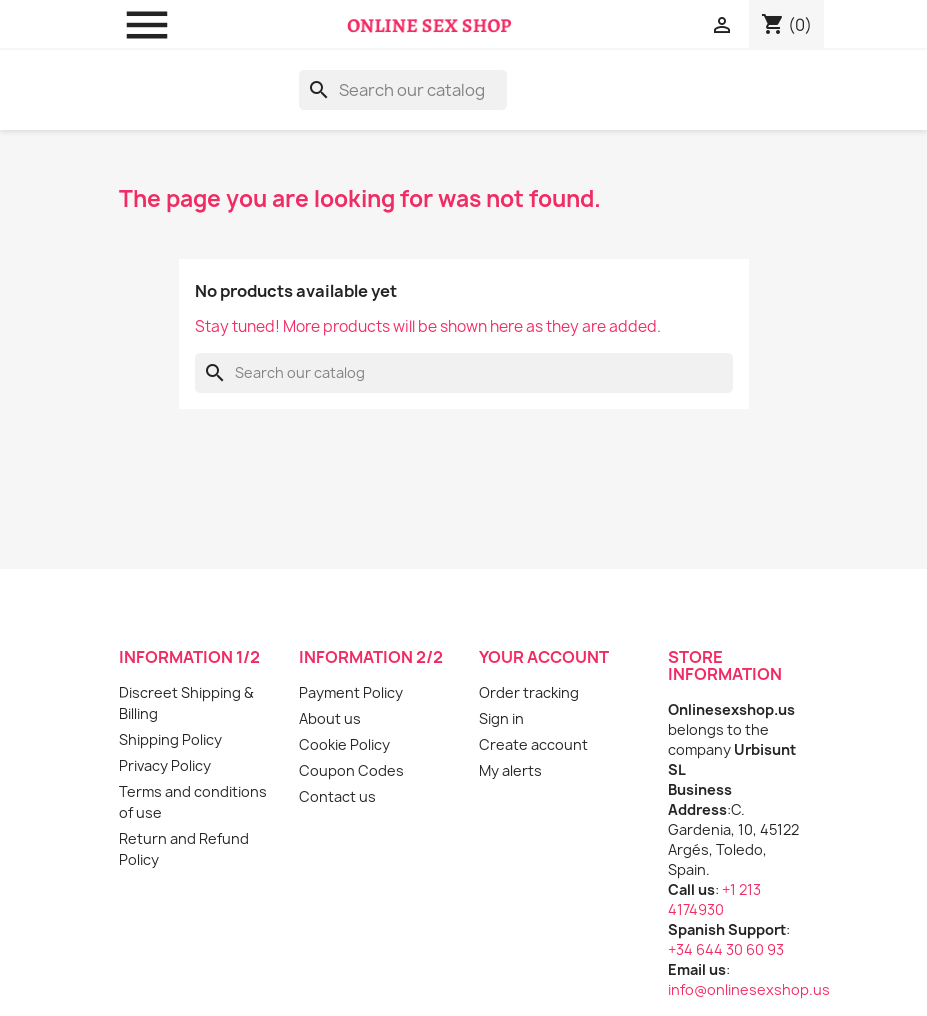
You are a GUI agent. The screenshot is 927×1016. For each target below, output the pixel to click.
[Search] (403, 90)
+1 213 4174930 (714, 899)
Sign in (501, 718)
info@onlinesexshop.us (749, 989)
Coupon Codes (351, 770)
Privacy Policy (165, 765)
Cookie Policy (344, 744)
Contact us (337, 796)
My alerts (510, 770)
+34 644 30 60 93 (726, 949)
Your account (544, 657)
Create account (533, 744)
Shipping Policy (170, 739)
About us (330, 718)
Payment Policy (351, 692)
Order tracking (529, 692)
